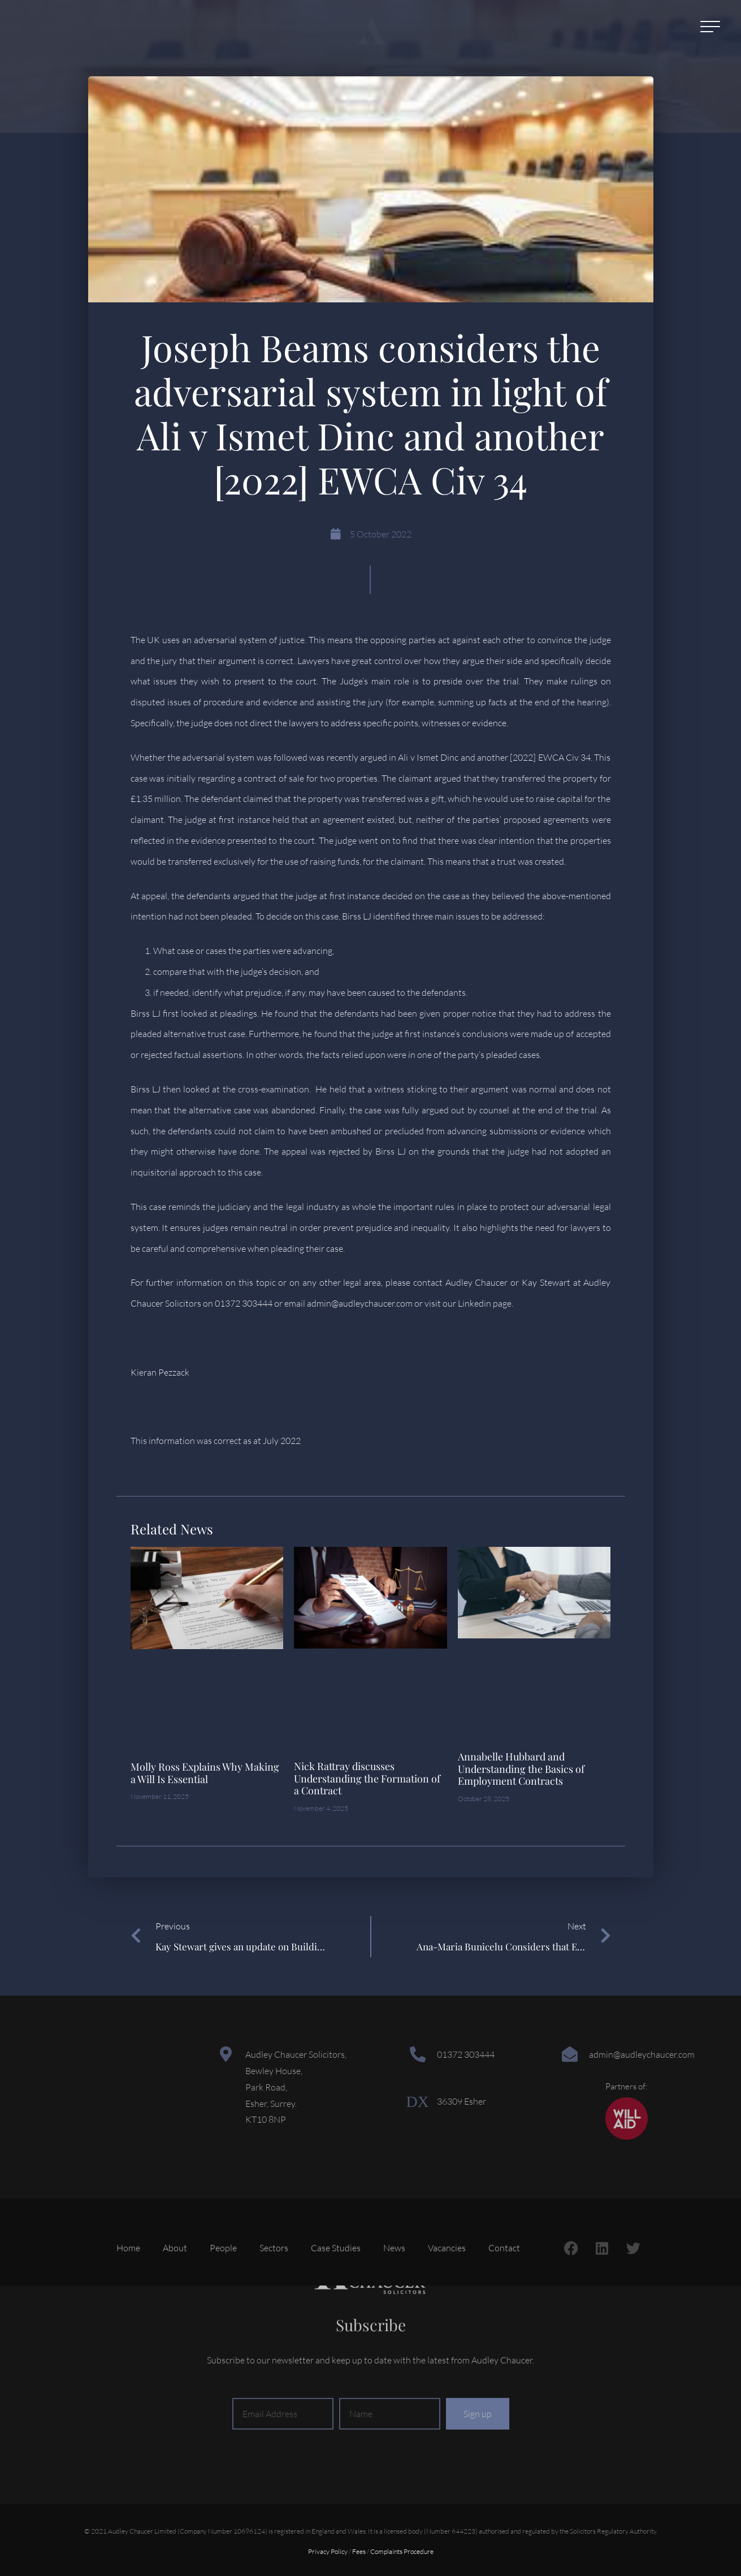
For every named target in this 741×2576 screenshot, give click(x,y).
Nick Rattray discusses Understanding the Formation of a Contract (367, 1778)
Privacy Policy (328, 2551)
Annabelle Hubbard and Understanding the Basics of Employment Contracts (521, 1769)
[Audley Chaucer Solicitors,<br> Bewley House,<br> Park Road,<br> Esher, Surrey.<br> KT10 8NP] (226, 2054)
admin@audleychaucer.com (642, 2054)
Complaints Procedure (402, 2551)
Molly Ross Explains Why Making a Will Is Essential (205, 1773)
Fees (359, 2551)
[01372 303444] (418, 2054)
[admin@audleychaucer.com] (570, 2054)
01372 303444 (466, 2054)
